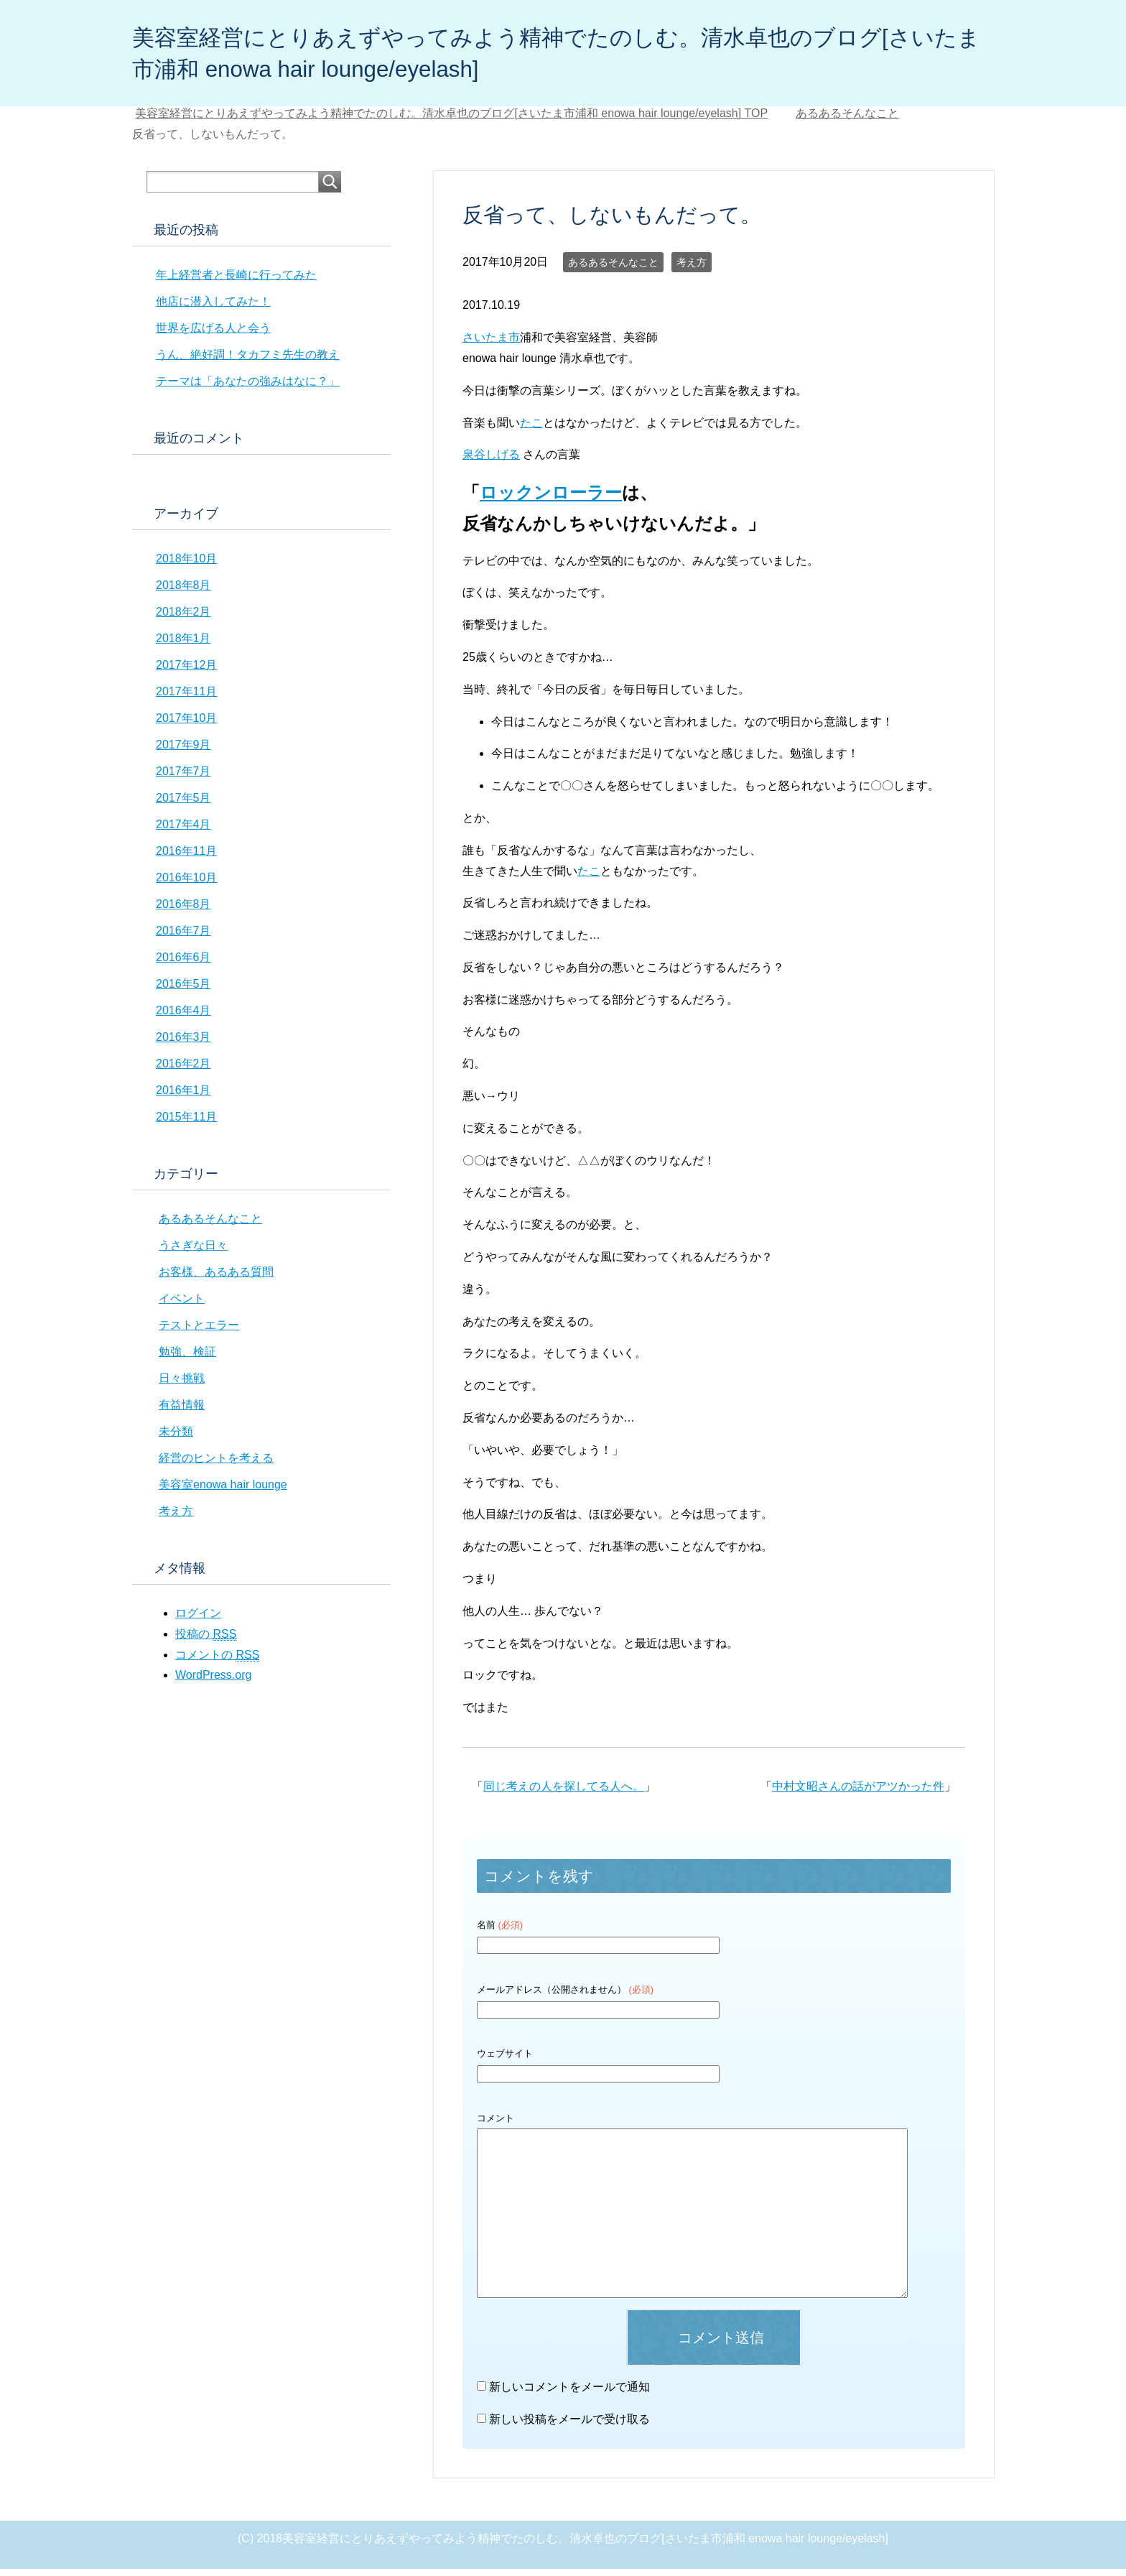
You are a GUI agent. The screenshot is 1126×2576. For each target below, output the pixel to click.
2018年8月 (183, 592)
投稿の (205, 1641)
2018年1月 (183, 645)
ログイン (198, 1620)
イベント (182, 1305)
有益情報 (182, 1412)
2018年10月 (186, 566)
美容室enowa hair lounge (223, 1492)
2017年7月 (183, 778)
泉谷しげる (491, 461)
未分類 (176, 1438)
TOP (451, 120)
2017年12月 (186, 672)
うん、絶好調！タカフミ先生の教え (248, 362)
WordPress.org (213, 1682)
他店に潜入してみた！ (213, 308)
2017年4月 (183, 831)
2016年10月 (186, 885)
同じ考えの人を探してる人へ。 (563, 1793)
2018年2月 (183, 619)
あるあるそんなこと (613, 269)
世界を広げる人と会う (213, 335)
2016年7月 (183, 938)
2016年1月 (183, 1097)
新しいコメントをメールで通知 (569, 2394)
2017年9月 (183, 752)
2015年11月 (186, 1124)
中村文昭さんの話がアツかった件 (858, 1793)
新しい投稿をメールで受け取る (569, 2426)
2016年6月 (183, 964)
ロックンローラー (551, 499)
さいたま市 (491, 344)
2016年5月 (183, 991)
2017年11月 (186, 698)
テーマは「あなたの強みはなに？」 (248, 388)
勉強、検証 (187, 1359)
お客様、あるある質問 (216, 1279)
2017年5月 (183, 805)
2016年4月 (183, 1017)
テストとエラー (199, 1332)
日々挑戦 (182, 1385)
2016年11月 (186, 858)
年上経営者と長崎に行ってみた (236, 282)
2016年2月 (183, 1071)
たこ (531, 430)
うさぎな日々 (193, 1252)
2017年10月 (186, 725)
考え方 (691, 269)
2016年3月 (183, 1044)
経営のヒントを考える (216, 1465)
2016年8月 (183, 911)
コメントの (217, 1662)
